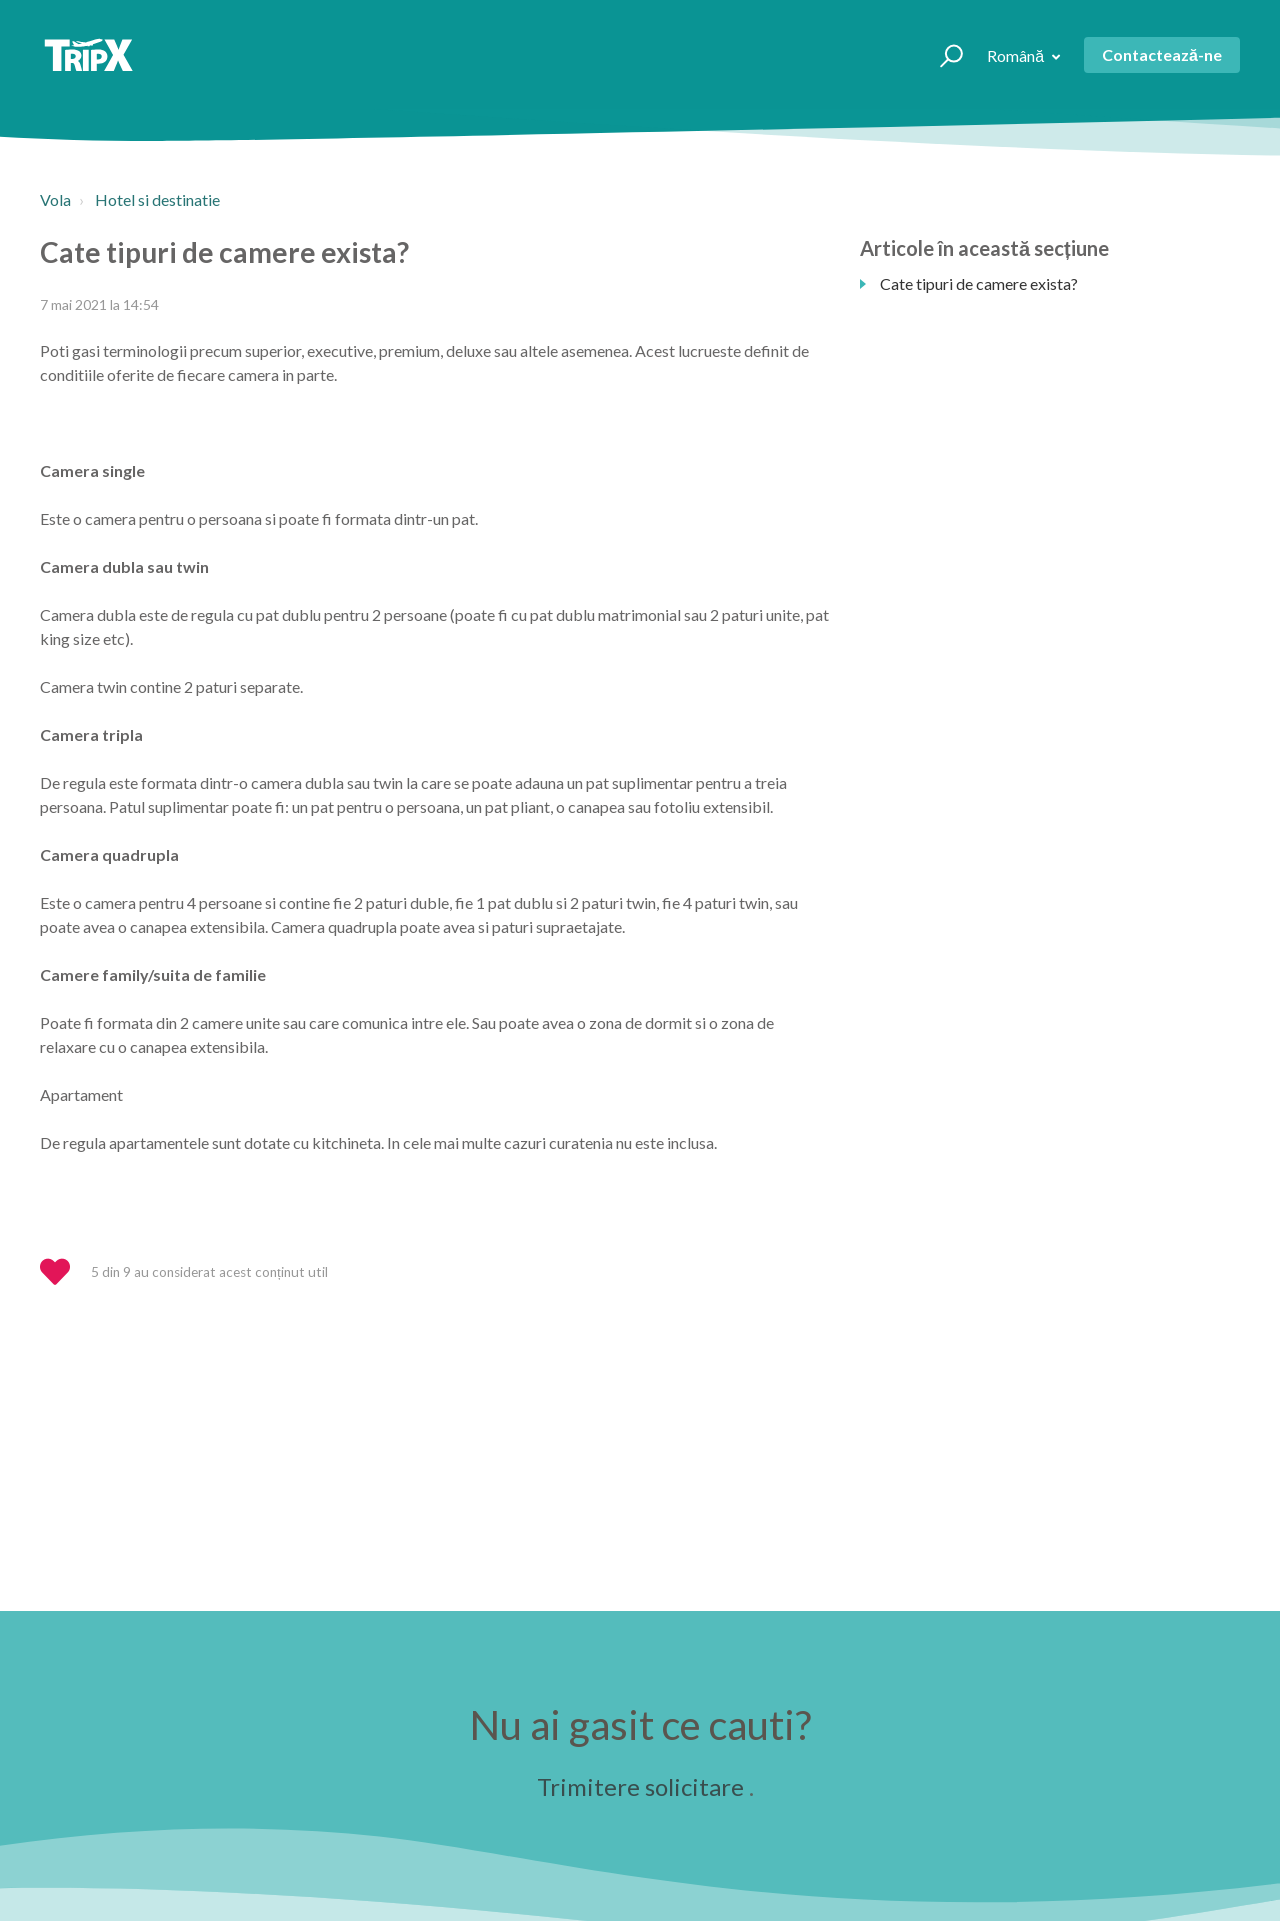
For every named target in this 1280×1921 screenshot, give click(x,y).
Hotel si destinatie (157, 199)
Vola (55, 199)
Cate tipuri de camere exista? (979, 283)
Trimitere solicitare (640, 1786)
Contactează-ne (1162, 54)
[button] (942, 55)
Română (1017, 55)
